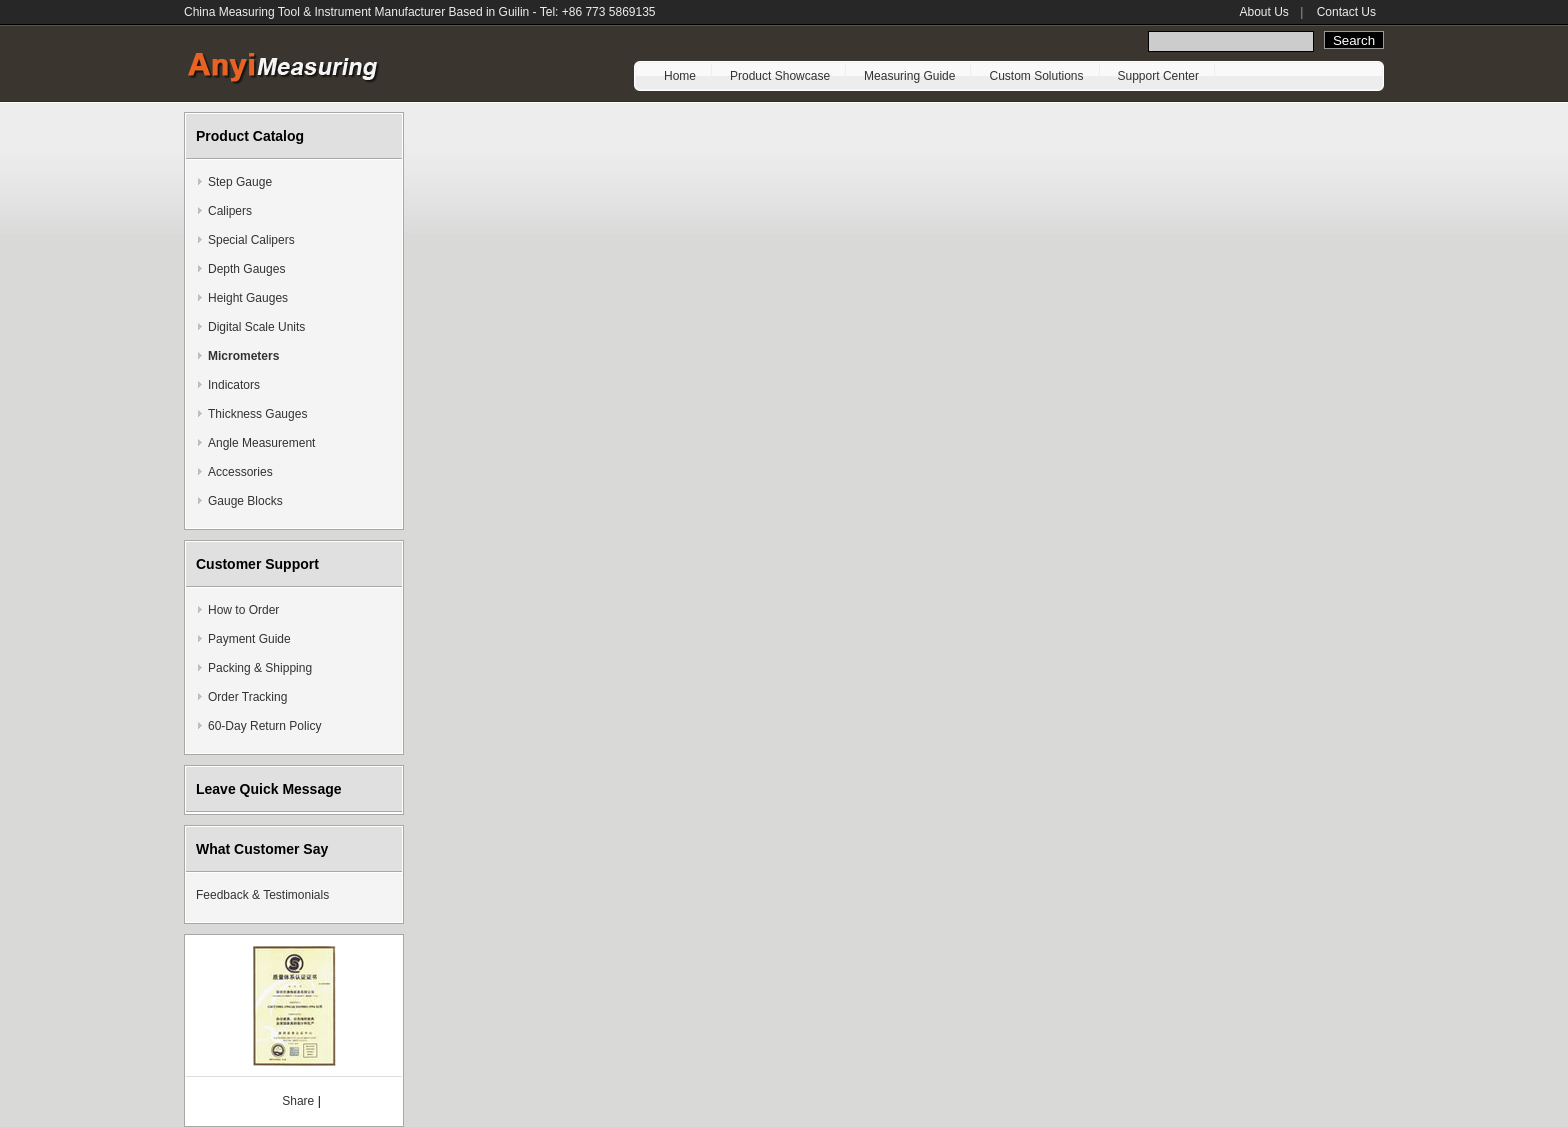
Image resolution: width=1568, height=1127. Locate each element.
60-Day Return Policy (264, 726)
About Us (1263, 12)
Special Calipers (251, 240)
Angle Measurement (261, 443)
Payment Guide (249, 639)
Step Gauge (240, 182)
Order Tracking (247, 697)
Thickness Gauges (257, 414)
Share (298, 1101)
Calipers (230, 211)
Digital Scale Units (256, 327)
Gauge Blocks (245, 501)
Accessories (240, 472)
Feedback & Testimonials (262, 895)
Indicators (234, 385)
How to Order (243, 610)
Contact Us (1346, 12)
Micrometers (243, 356)
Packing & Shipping (260, 668)
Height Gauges (248, 298)
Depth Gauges (246, 269)
